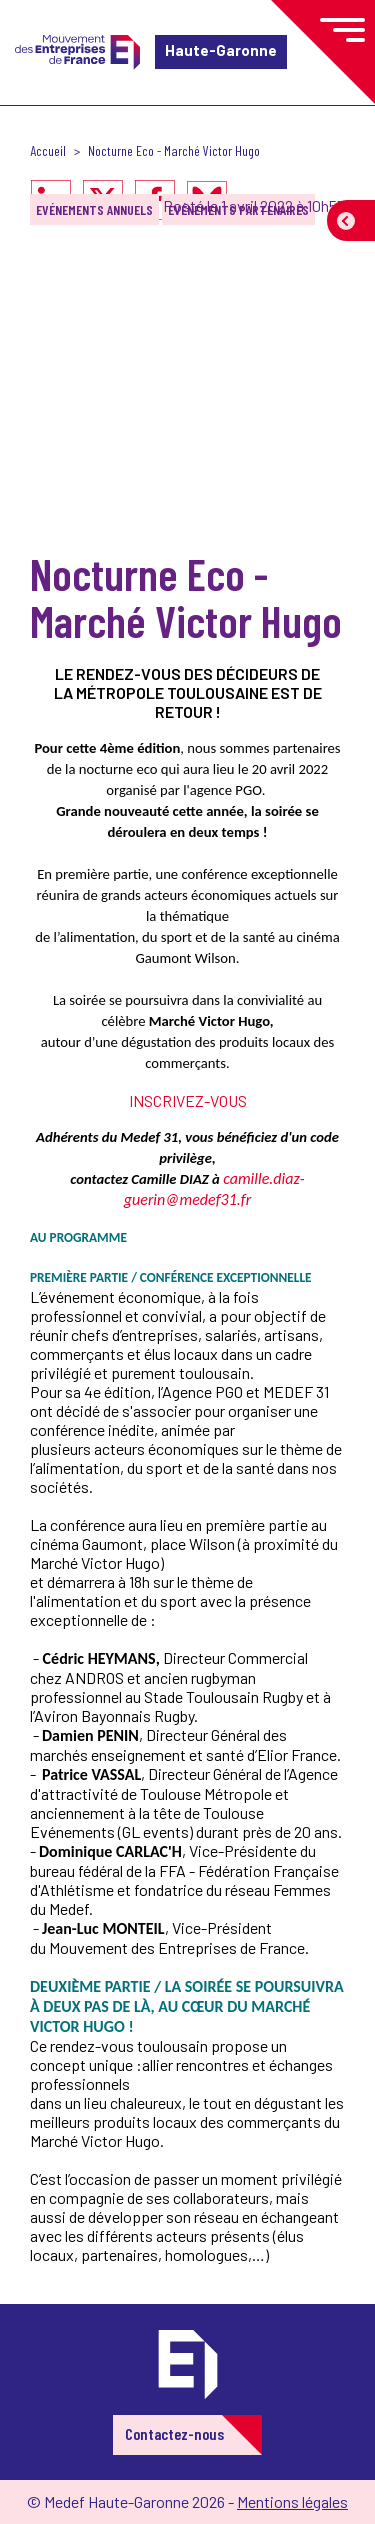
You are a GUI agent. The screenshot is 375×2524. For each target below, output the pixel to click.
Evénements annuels (94, 209)
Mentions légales (292, 2501)
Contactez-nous (174, 2433)
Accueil (48, 150)
